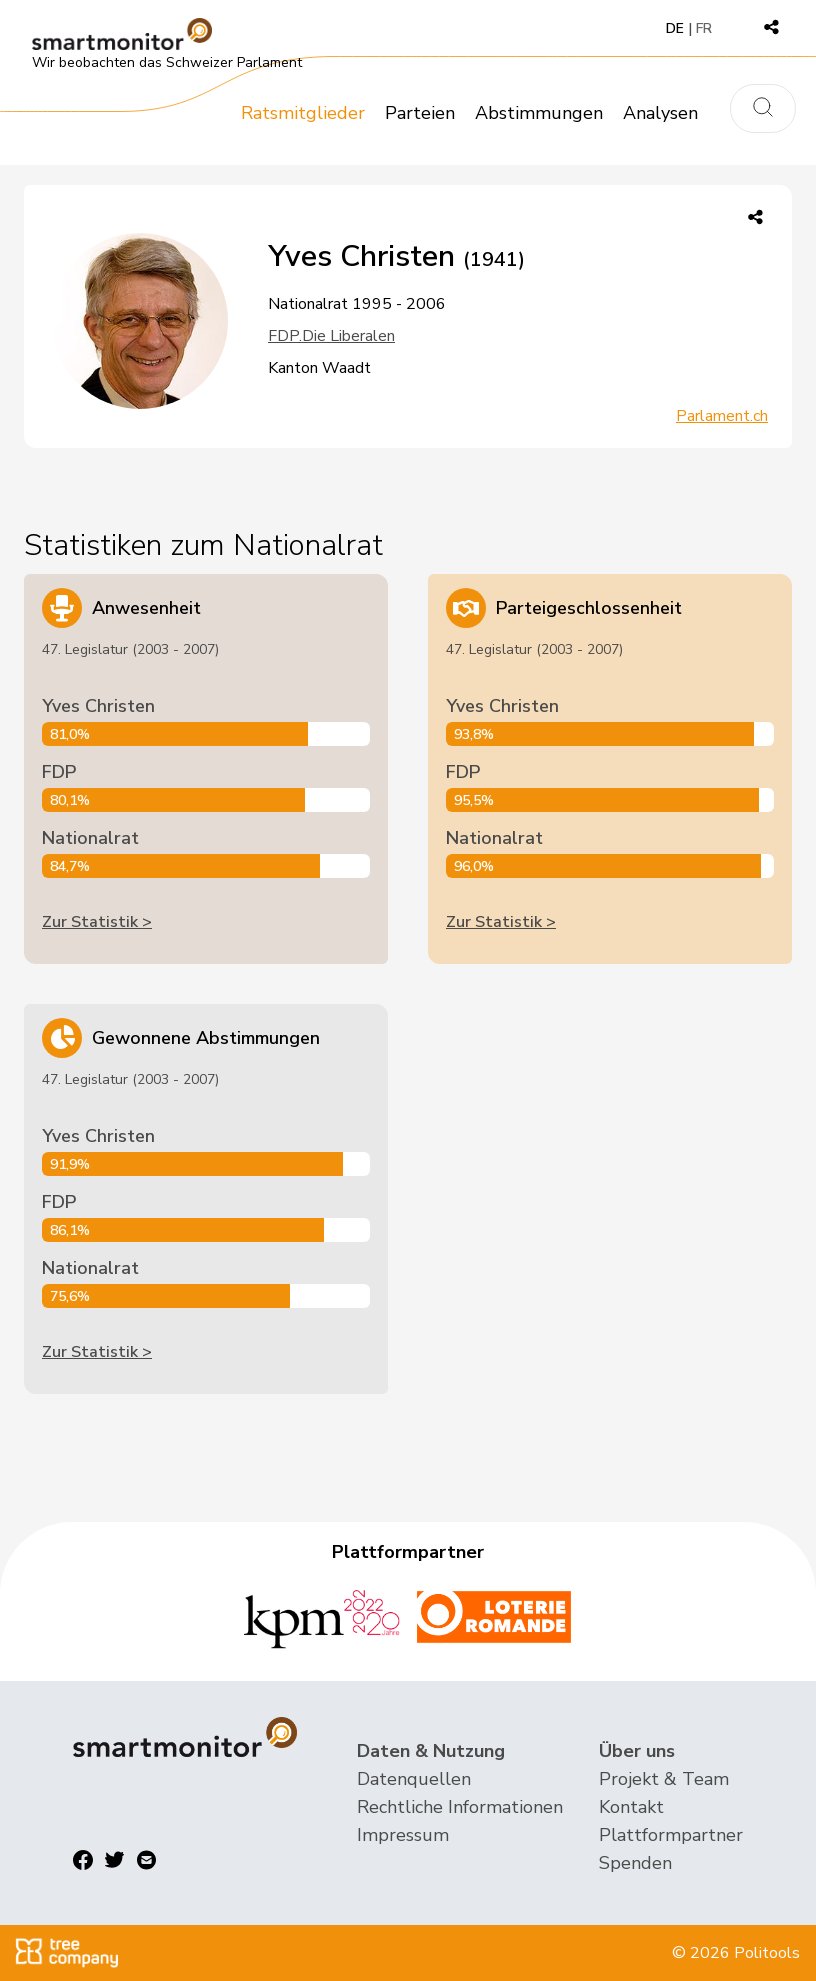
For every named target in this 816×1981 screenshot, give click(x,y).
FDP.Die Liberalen (331, 336)
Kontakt (631, 1807)
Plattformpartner (671, 1835)
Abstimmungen (539, 113)
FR (704, 28)
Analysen (660, 113)
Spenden (635, 1863)
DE (675, 28)
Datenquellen (414, 1779)
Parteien (420, 113)
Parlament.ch (722, 416)
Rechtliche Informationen (460, 1807)
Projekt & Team (664, 1779)
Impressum (403, 1835)
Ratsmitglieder (303, 113)
